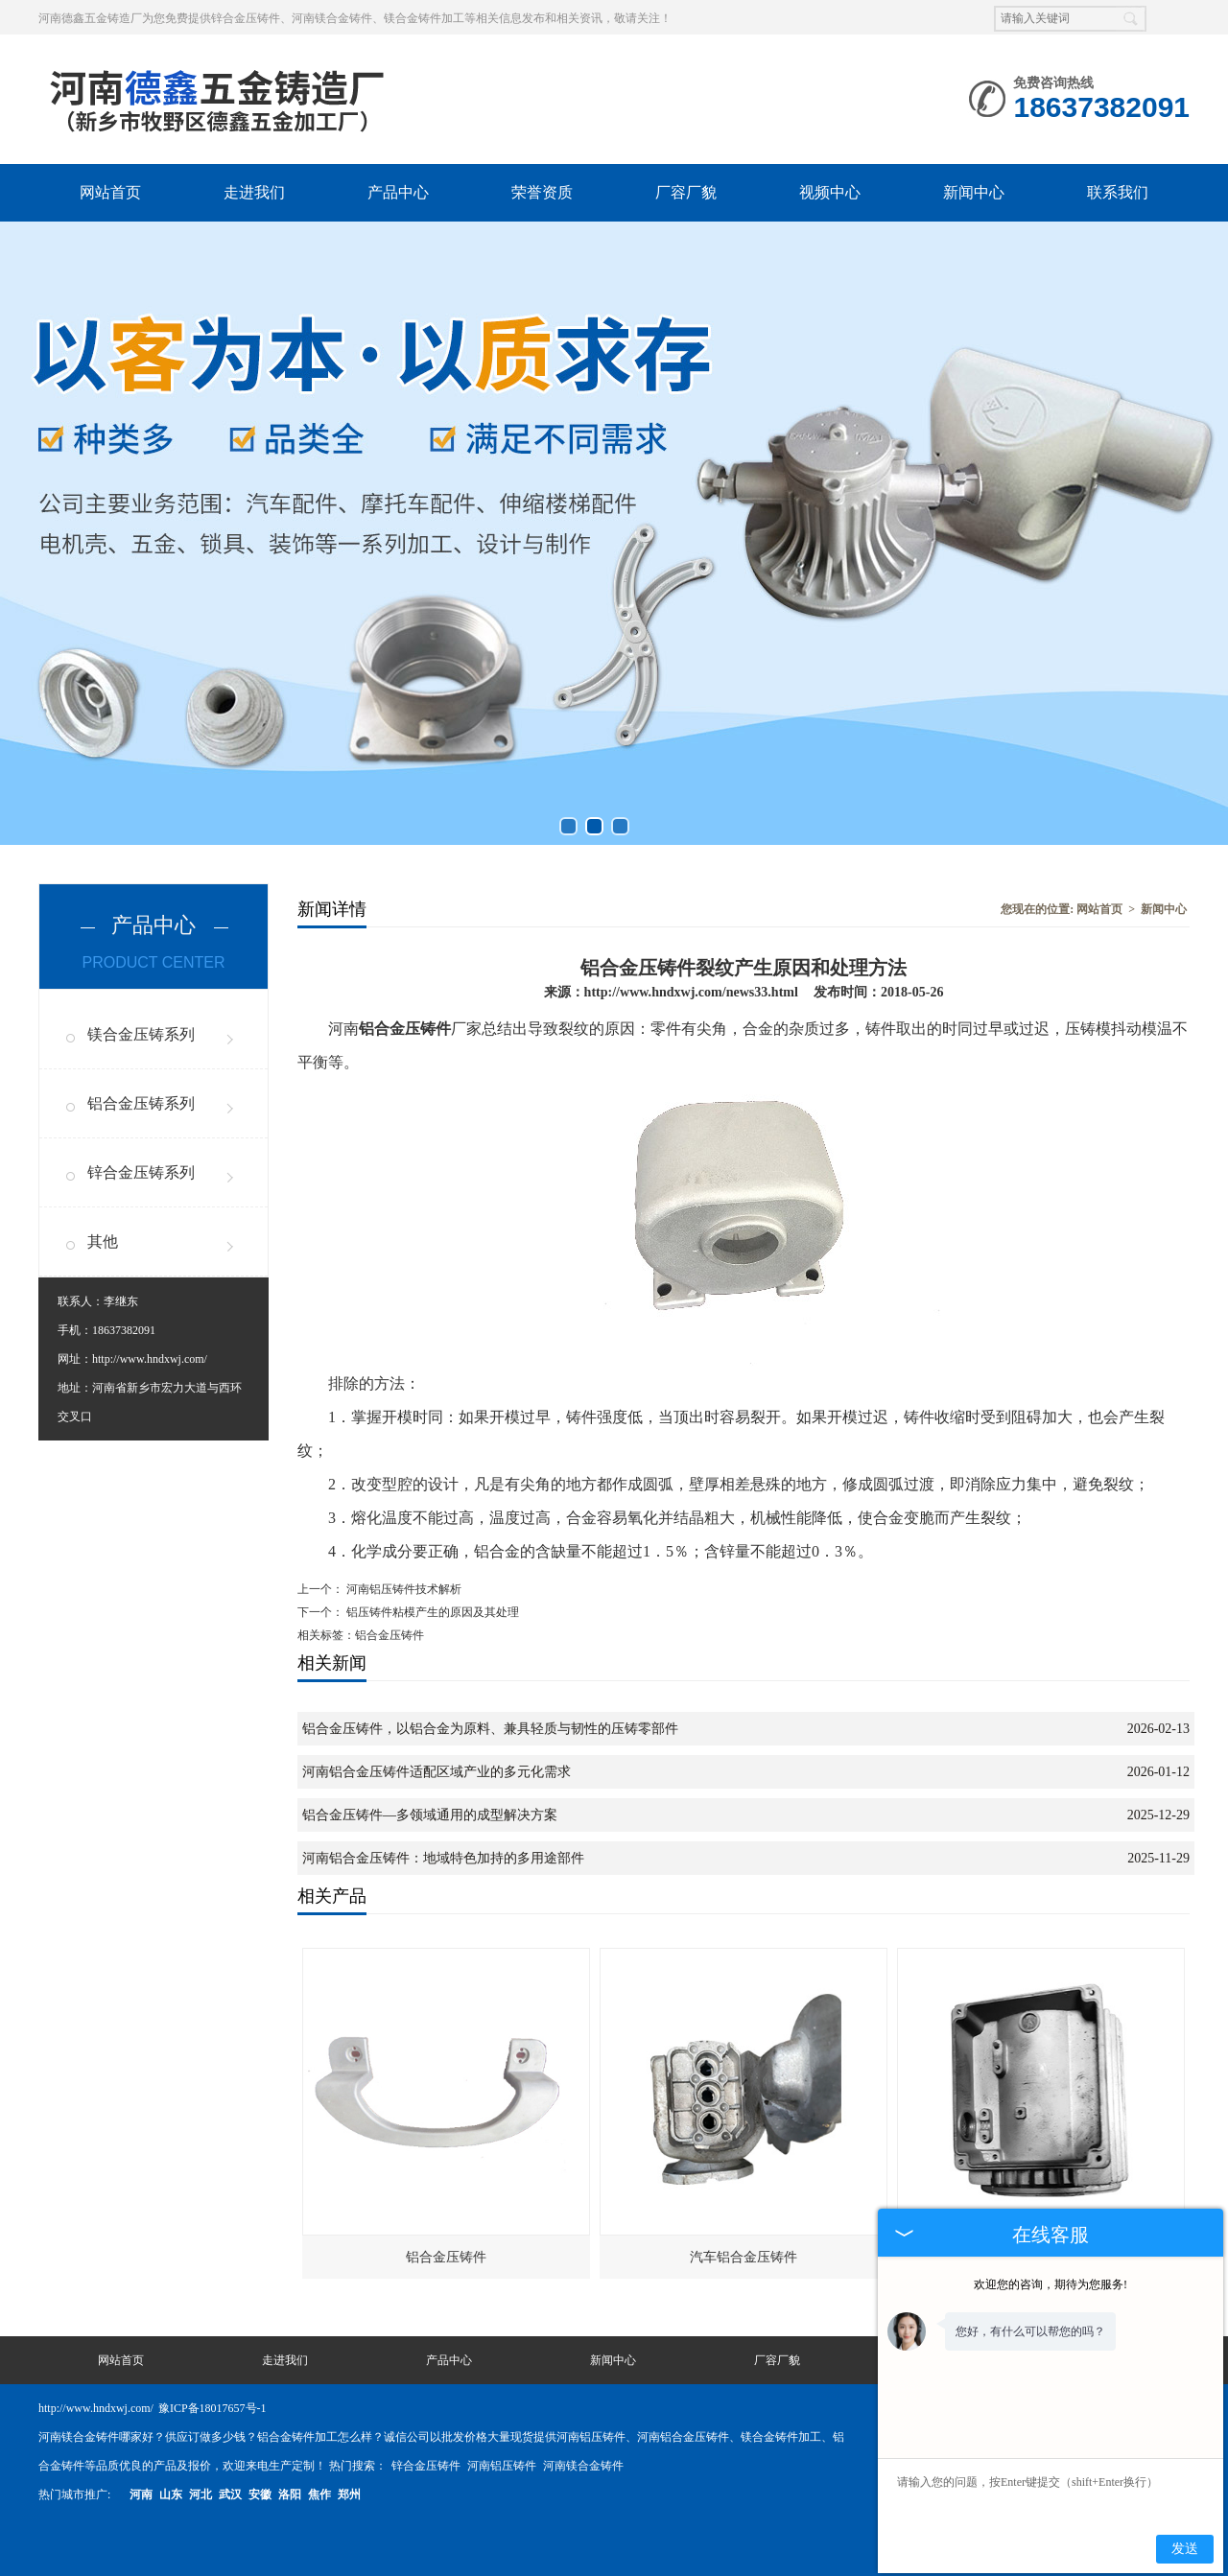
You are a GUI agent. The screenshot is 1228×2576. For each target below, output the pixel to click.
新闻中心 (973, 192)
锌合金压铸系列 (141, 1172)
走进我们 (254, 192)
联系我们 (1117, 192)
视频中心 (830, 192)
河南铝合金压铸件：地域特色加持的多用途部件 (443, 1858)
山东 (170, 2494)
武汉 (230, 2494)
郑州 (349, 2494)
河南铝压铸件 (503, 2465)
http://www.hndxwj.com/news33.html (691, 991)
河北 (200, 2494)
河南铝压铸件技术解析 (402, 1589)
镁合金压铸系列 (141, 1034)
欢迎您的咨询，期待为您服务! (1050, 2284)
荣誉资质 (542, 192)
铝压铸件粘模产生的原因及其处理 (431, 1612)
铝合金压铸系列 (141, 1103)
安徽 (260, 2494)
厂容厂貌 (686, 192)
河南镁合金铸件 (583, 2465)
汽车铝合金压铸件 (743, 2257)
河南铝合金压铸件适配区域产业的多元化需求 (436, 1772)
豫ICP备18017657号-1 (212, 2408)
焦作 (319, 2494)
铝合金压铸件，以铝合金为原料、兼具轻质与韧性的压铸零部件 (490, 1728)
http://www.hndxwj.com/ (149, 1359)
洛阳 (289, 2494)
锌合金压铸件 (427, 2465)
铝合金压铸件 (446, 2257)
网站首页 (110, 192)
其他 (102, 1241)
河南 (141, 2494)
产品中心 (398, 192)
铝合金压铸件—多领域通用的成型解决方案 (429, 1815)
